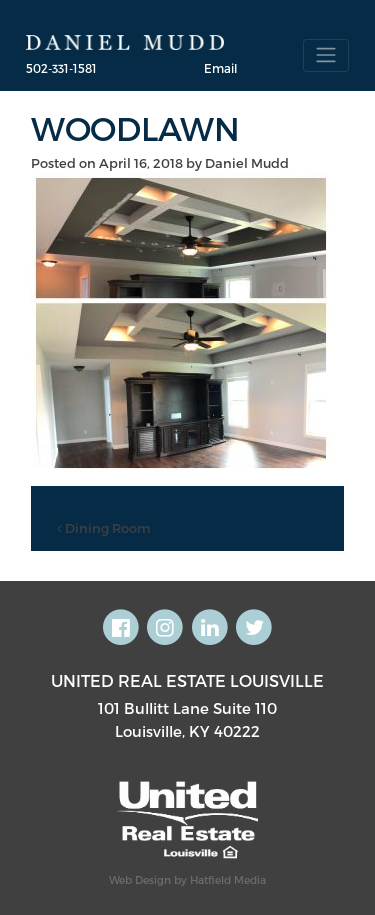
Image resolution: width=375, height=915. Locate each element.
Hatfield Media (228, 879)
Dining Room (104, 528)
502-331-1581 (61, 68)
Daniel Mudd (247, 163)
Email (220, 68)
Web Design (140, 879)
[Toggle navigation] (326, 55)
